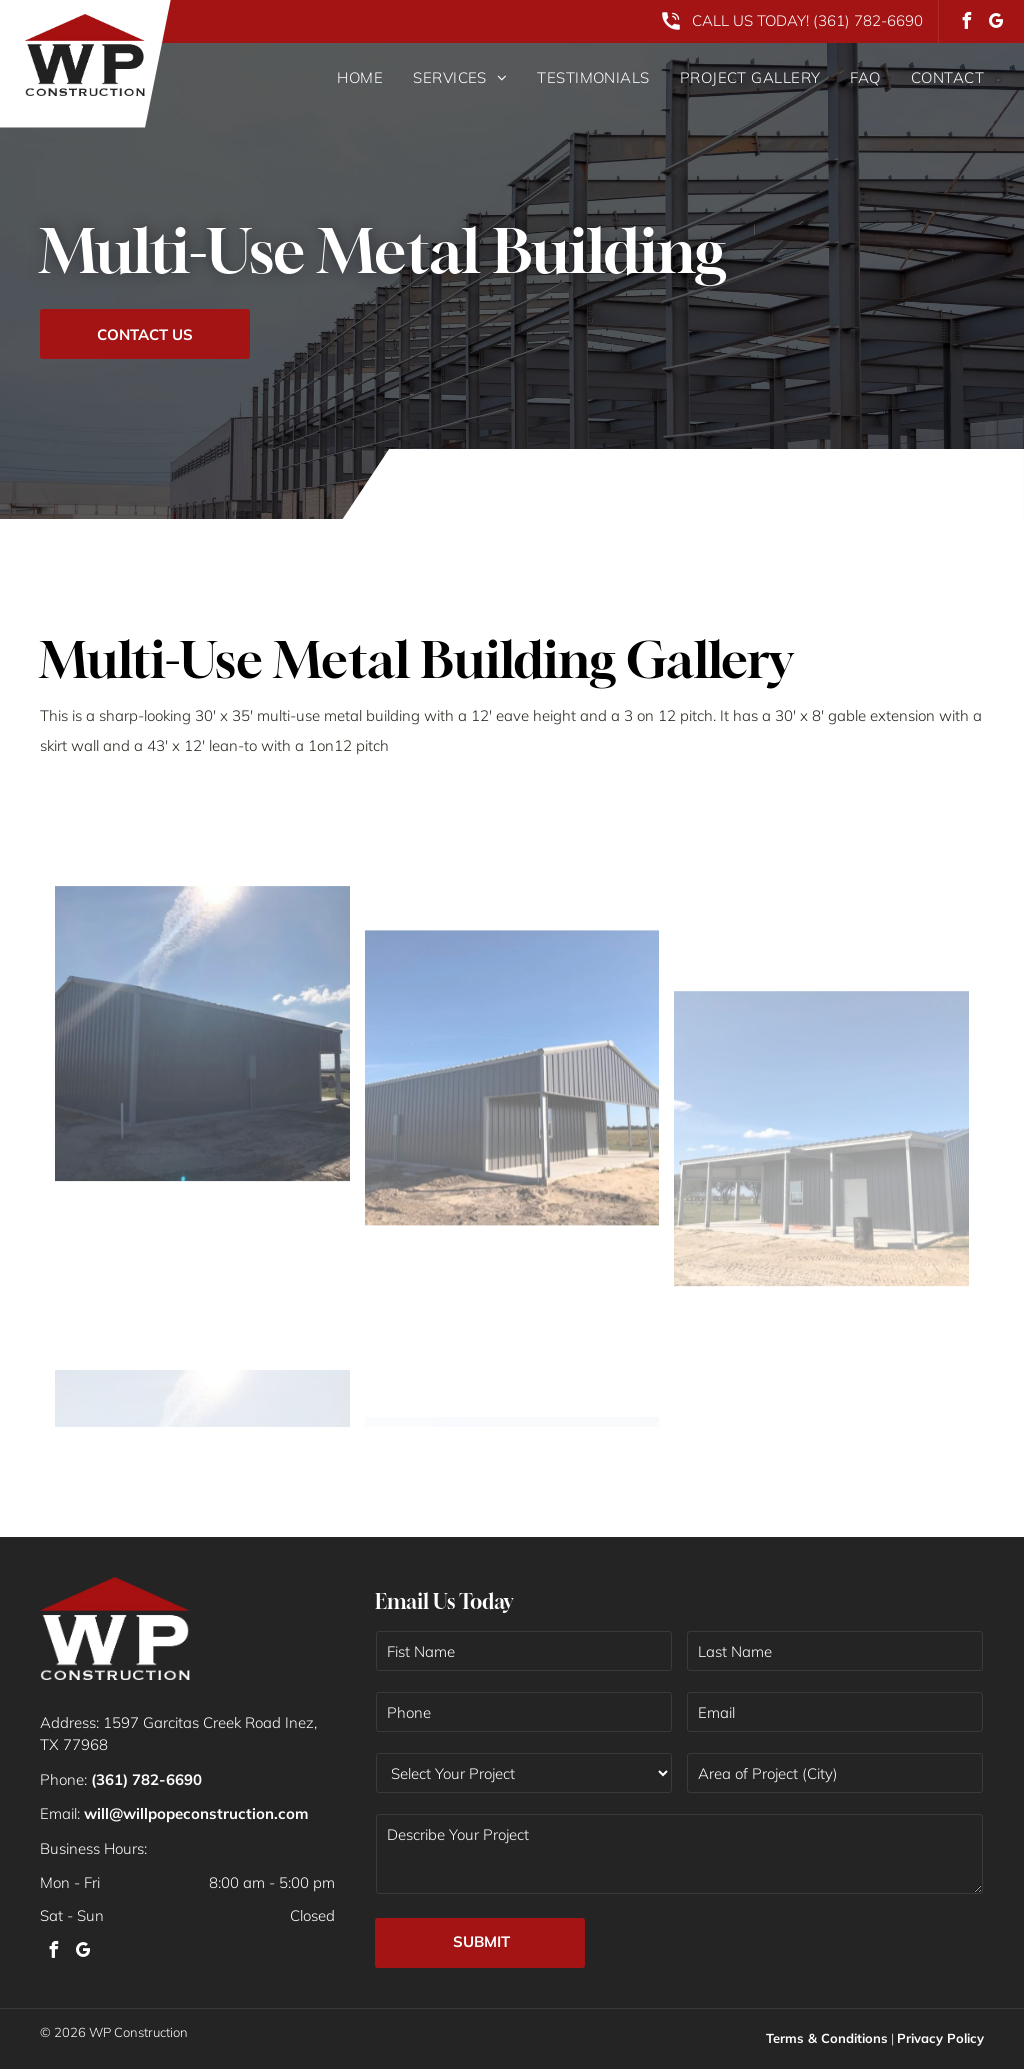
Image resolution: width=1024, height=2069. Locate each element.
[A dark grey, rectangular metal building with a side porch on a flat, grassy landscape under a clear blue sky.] (512, 1254)
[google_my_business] (996, 23)
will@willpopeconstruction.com (196, 1813)
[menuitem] (345, 78)
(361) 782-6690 (868, 20)
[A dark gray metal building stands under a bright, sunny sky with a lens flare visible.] (202, 1207)
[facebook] (966, 23)
